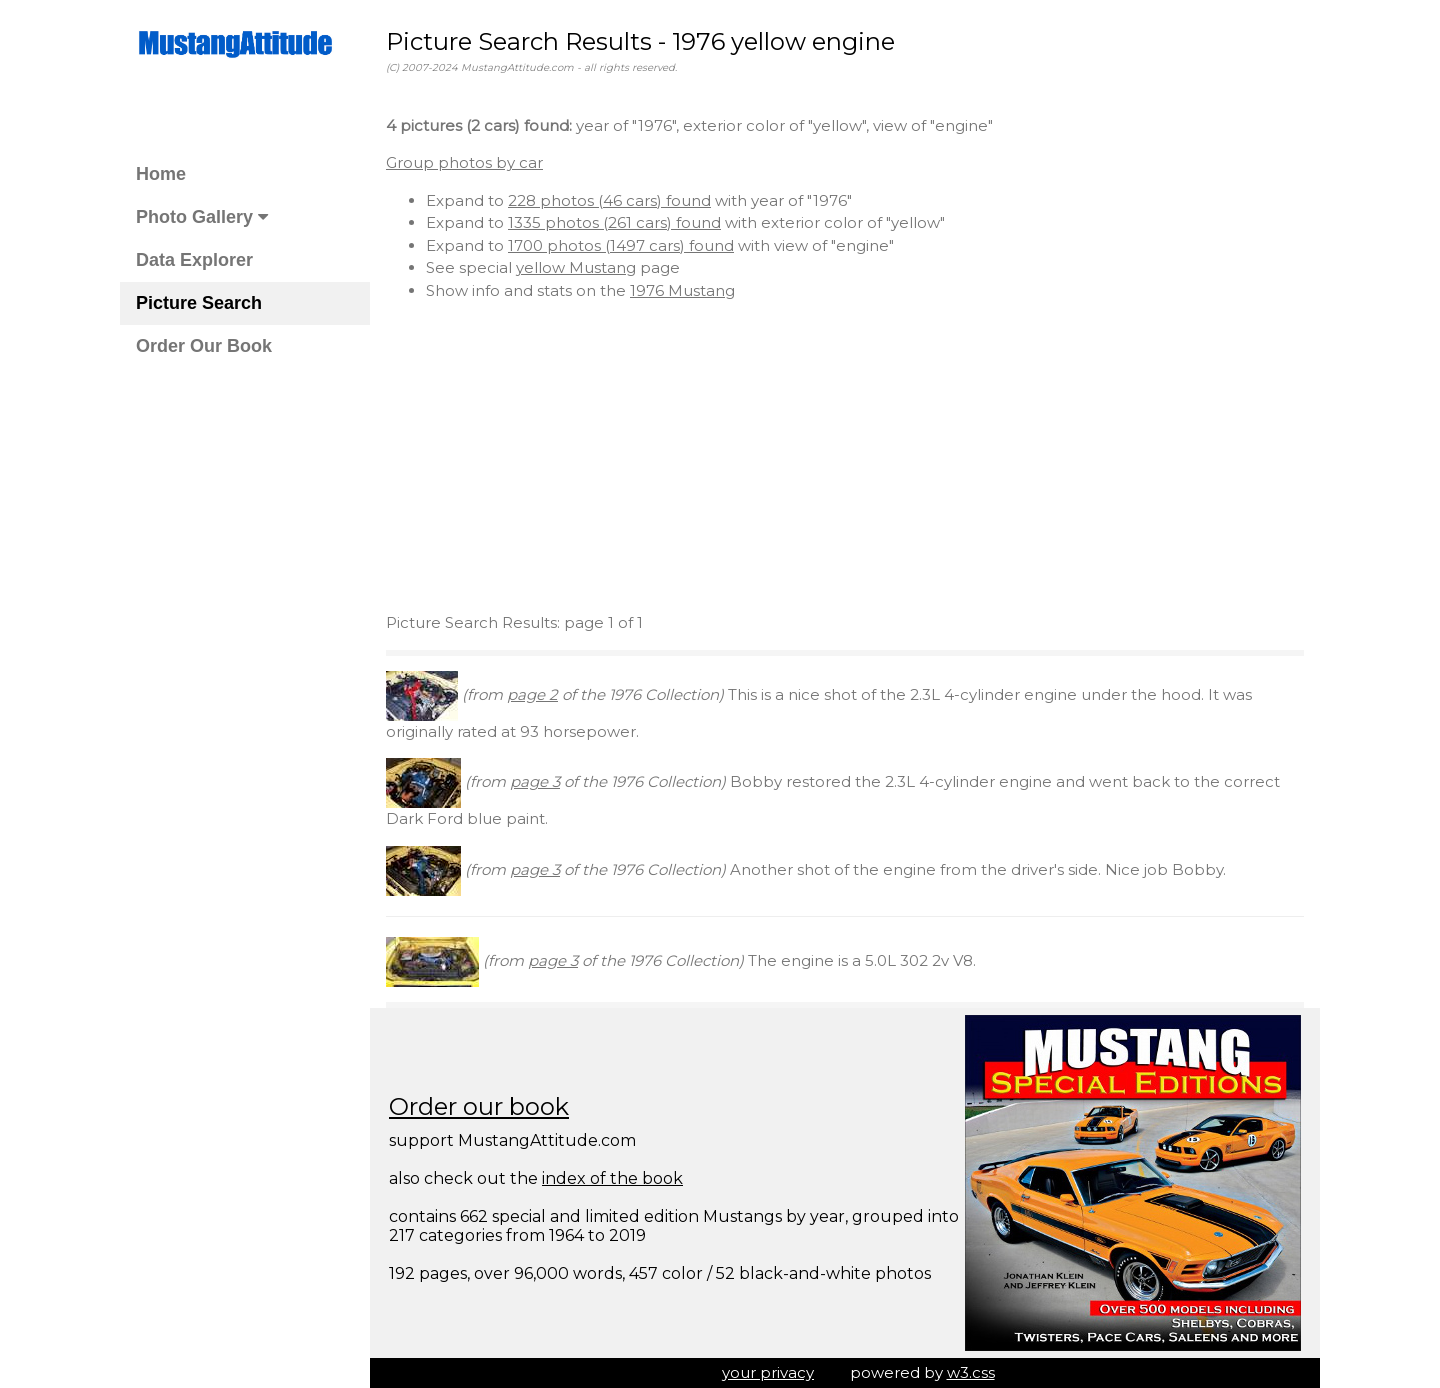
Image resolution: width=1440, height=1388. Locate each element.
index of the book (612, 1178)
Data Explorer (194, 260)
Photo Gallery (202, 217)
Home (161, 174)
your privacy (768, 1372)
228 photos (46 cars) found (609, 200)
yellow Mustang (576, 267)
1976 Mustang (682, 290)
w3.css (971, 1372)
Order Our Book (204, 346)
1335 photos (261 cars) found (614, 222)
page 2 (532, 694)
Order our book (479, 1106)
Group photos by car (464, 162)
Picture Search (199, 303)
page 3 (535, 781)
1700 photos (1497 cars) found (621, 245)
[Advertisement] (845, 457)
